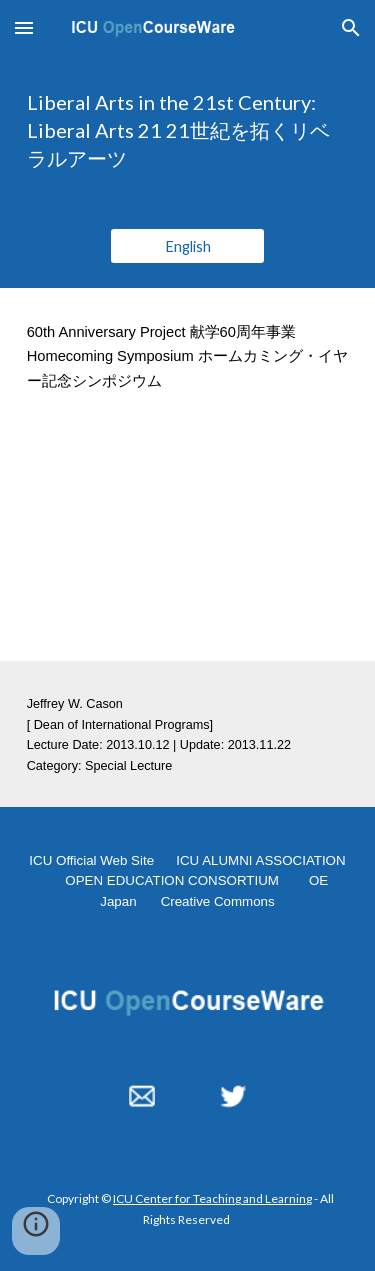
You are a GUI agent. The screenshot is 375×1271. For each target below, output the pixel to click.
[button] (24, 27)
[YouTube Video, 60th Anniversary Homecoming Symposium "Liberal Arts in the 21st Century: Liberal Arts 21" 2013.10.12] (188, 543)
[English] (187, 246)
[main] (188, 130)
